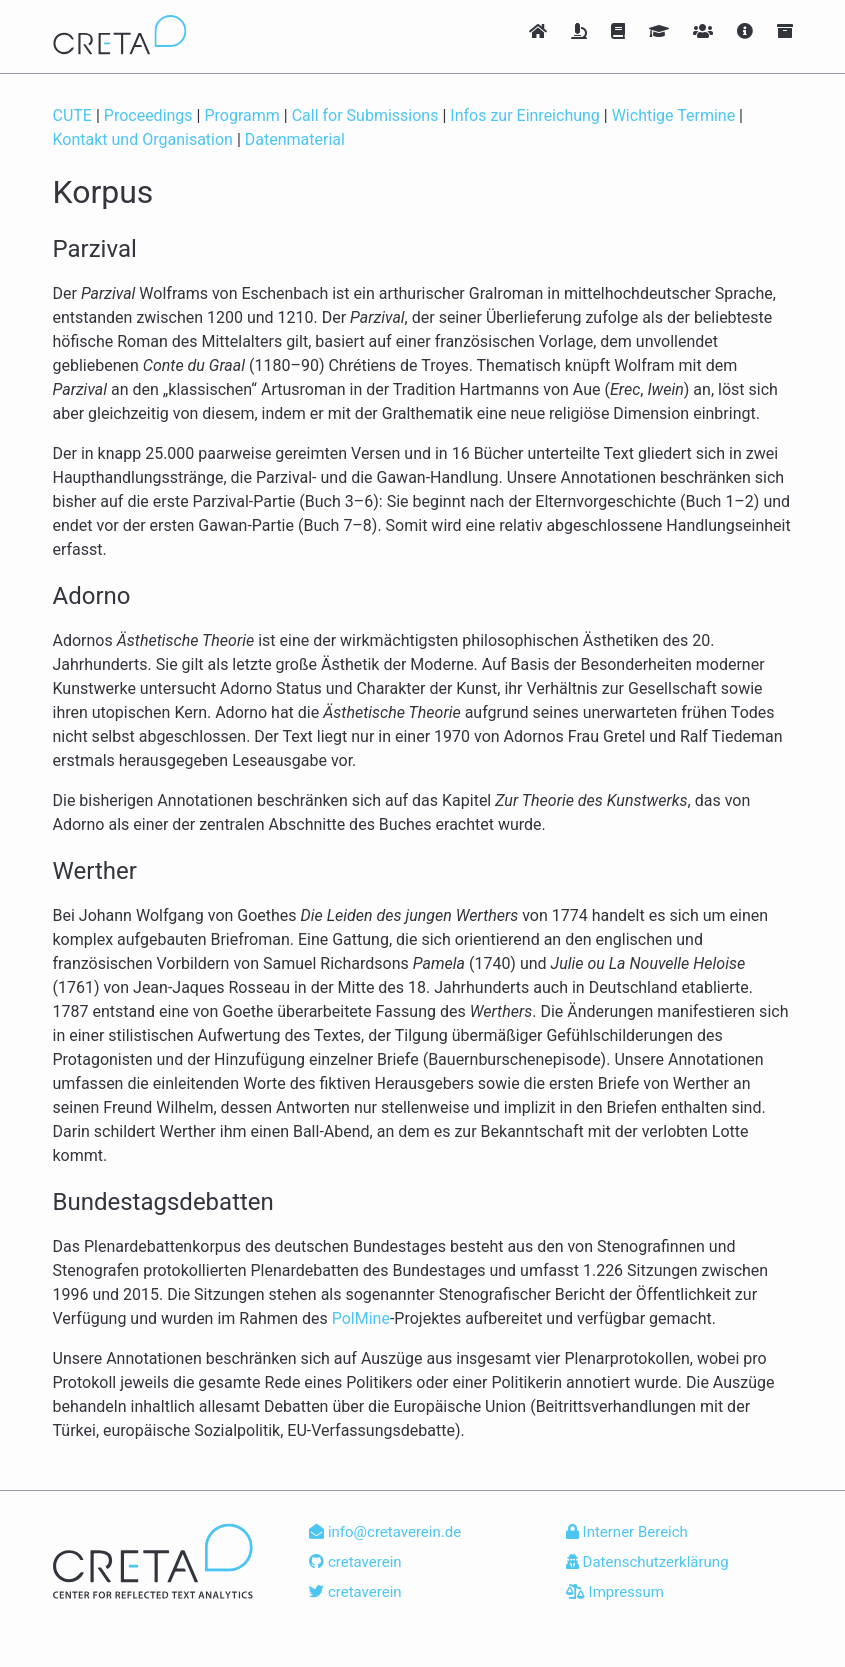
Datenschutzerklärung (647, 1562)
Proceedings (148, 115)
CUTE (72, 115)
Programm (241, 115)
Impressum (615, 1592)
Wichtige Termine (673, 115)
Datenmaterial (295, 139)
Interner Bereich (627, 1532)
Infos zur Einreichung (525, 115)
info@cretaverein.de (385, 1532)
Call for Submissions (365, 115)
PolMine (361, 1318)
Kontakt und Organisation (143, 139)
